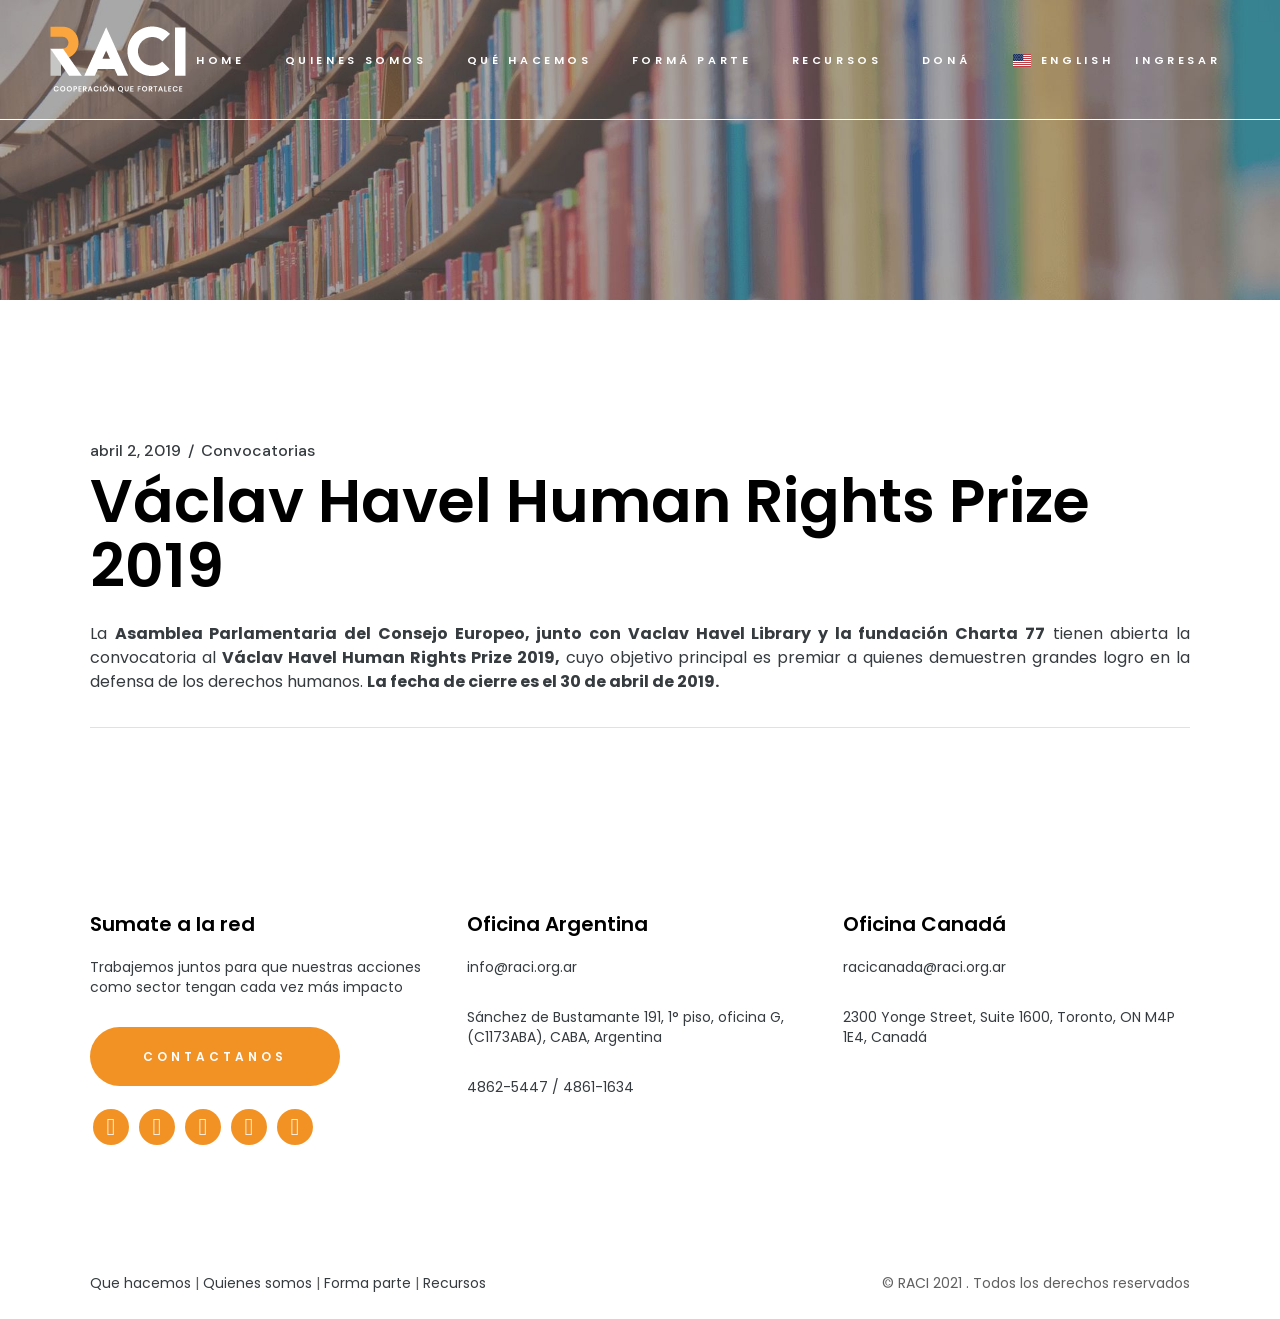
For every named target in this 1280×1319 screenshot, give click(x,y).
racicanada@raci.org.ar (924, 967)
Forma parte (367, 1283)
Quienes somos (257, 1283)
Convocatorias (258, 451)
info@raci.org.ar (522, 967)
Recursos (454, 1283)
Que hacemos (140, 1283)
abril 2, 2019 (135, 451)
